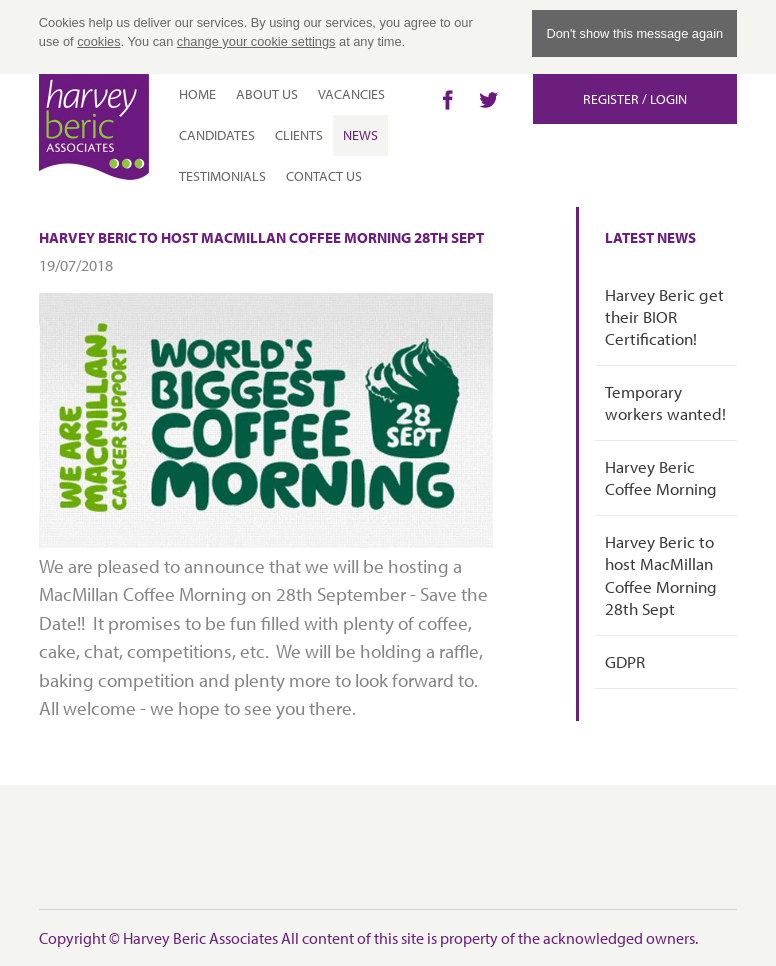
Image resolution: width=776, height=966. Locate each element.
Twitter (488, 99)
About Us (267, 94)
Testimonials (222, 176)
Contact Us (324, 176)
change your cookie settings (256, 41)
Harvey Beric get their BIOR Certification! (664, 316)
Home (197, 94)
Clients (299, 135)
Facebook (448, 99)
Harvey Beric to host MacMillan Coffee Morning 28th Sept (661, 574)
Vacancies (351, 94)
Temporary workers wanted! (665, 402)
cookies (98, 41)
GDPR (625, 661)
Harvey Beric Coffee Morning (661, 477)
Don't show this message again (634, 33)
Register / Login (635, 99)
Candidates (217, 135)
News (360, 135)
